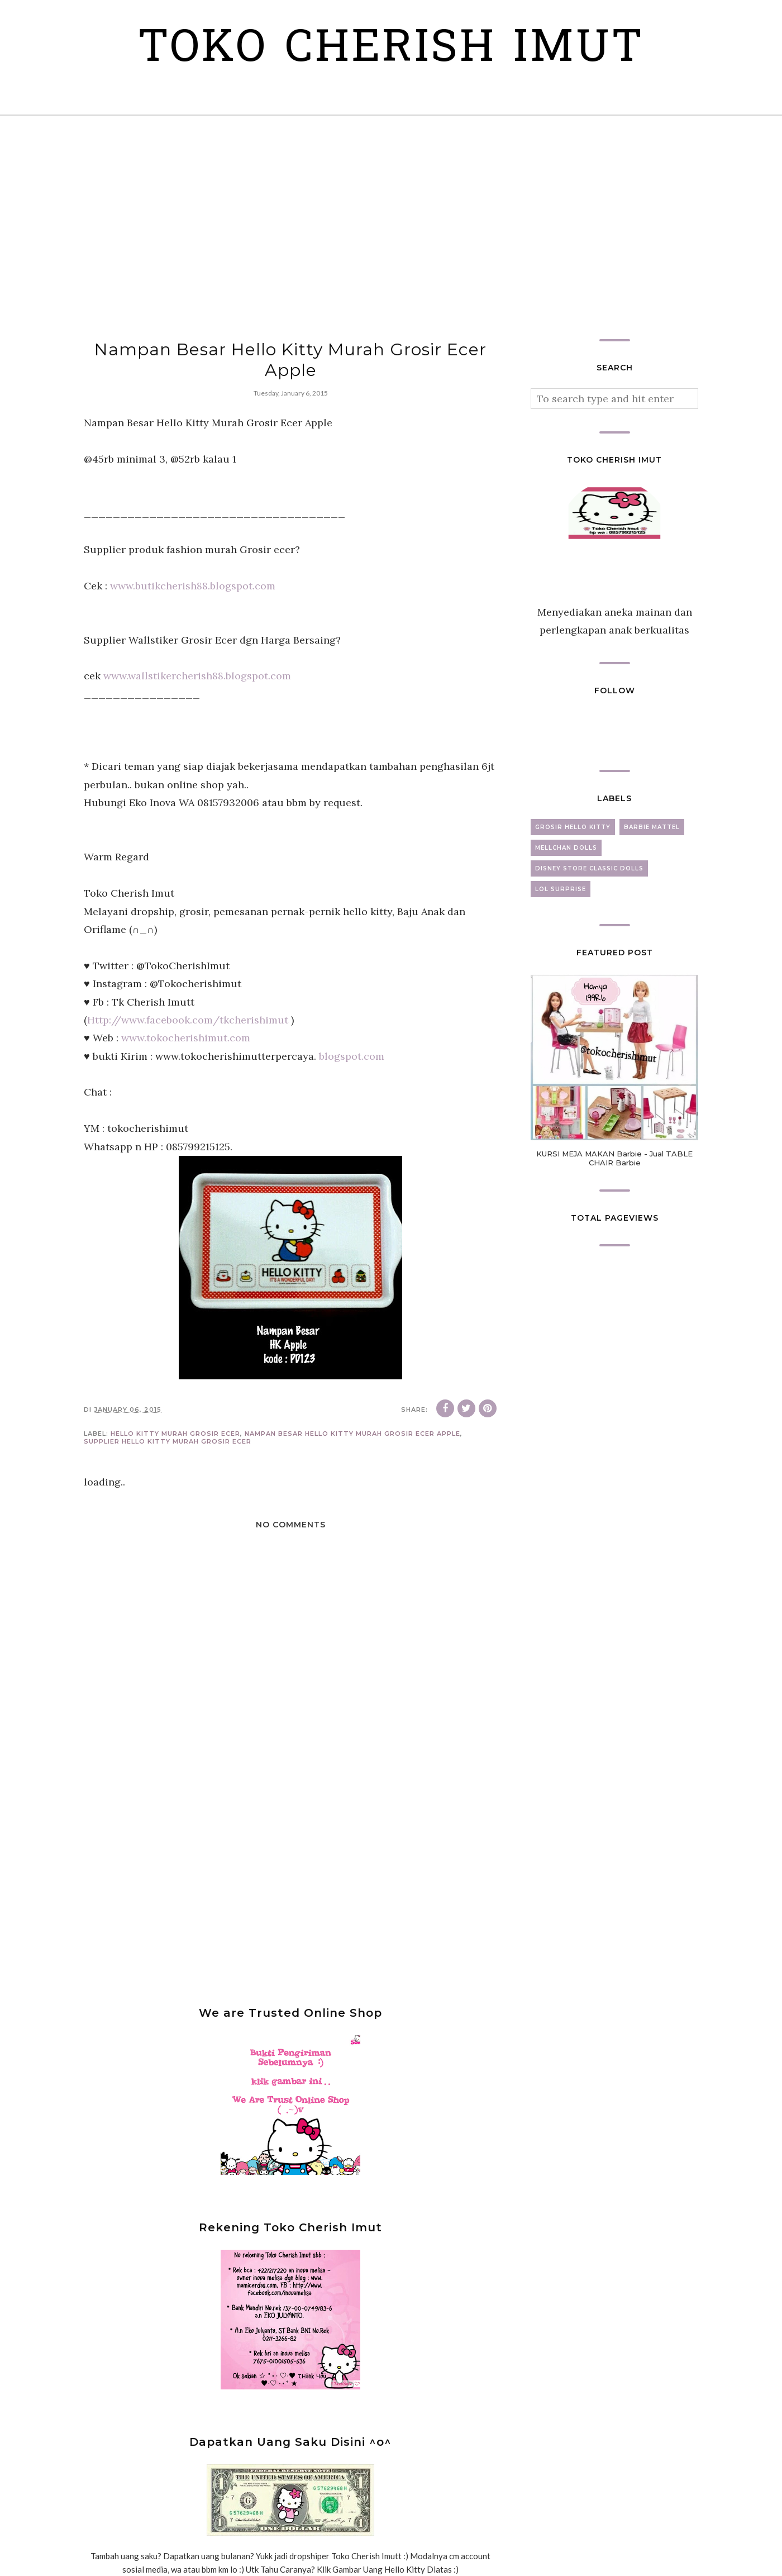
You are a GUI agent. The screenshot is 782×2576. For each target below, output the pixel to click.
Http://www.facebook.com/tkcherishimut (187, 1019)
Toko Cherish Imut (391, 50)
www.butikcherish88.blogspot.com (192, 585)
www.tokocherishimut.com (185, 1037)
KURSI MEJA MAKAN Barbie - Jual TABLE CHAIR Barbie (614, 1158)
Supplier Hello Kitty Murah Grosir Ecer (167, 1441)
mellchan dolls (566, 847)
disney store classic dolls (589, 868)
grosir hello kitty (573, 827)
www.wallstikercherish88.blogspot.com (197, 675)
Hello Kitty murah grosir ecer (175, 1433)
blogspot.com (351, 1056)
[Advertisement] (391, 227)
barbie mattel (652, 827)
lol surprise (560, 889)
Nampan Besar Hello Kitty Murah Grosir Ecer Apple (352, 1433)
